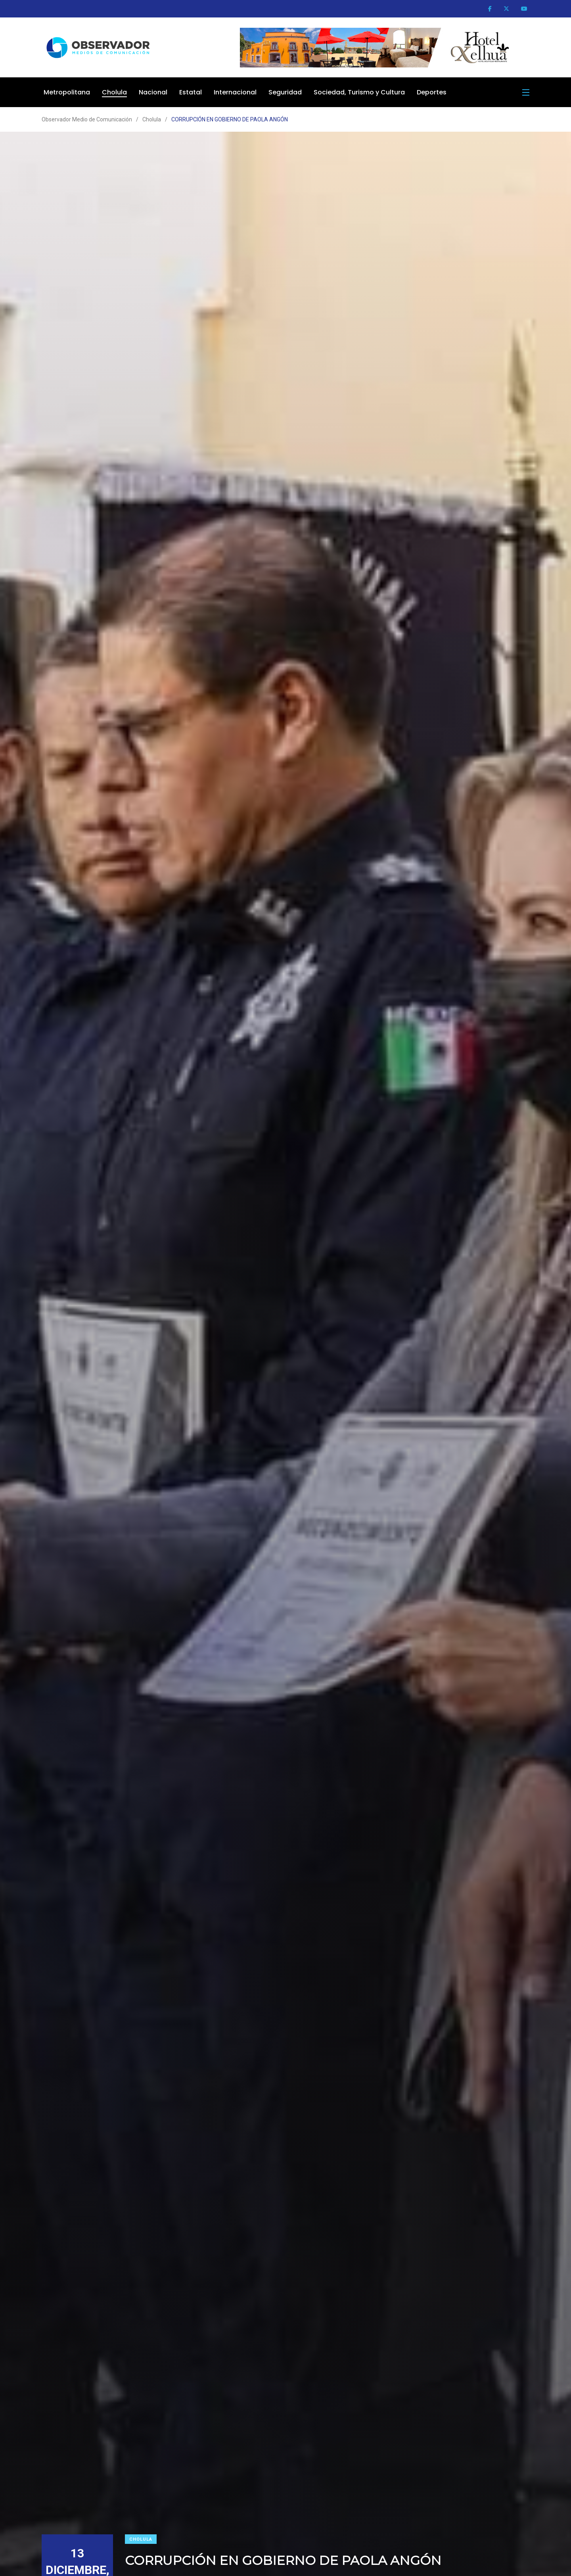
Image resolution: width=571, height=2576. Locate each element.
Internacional (235, 92)
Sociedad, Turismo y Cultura (359, 92)
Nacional (153, 92)
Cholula (114, 92)
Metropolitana (67, 92)
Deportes (431, 92)
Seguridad (285, 92)
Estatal (190, 92)
